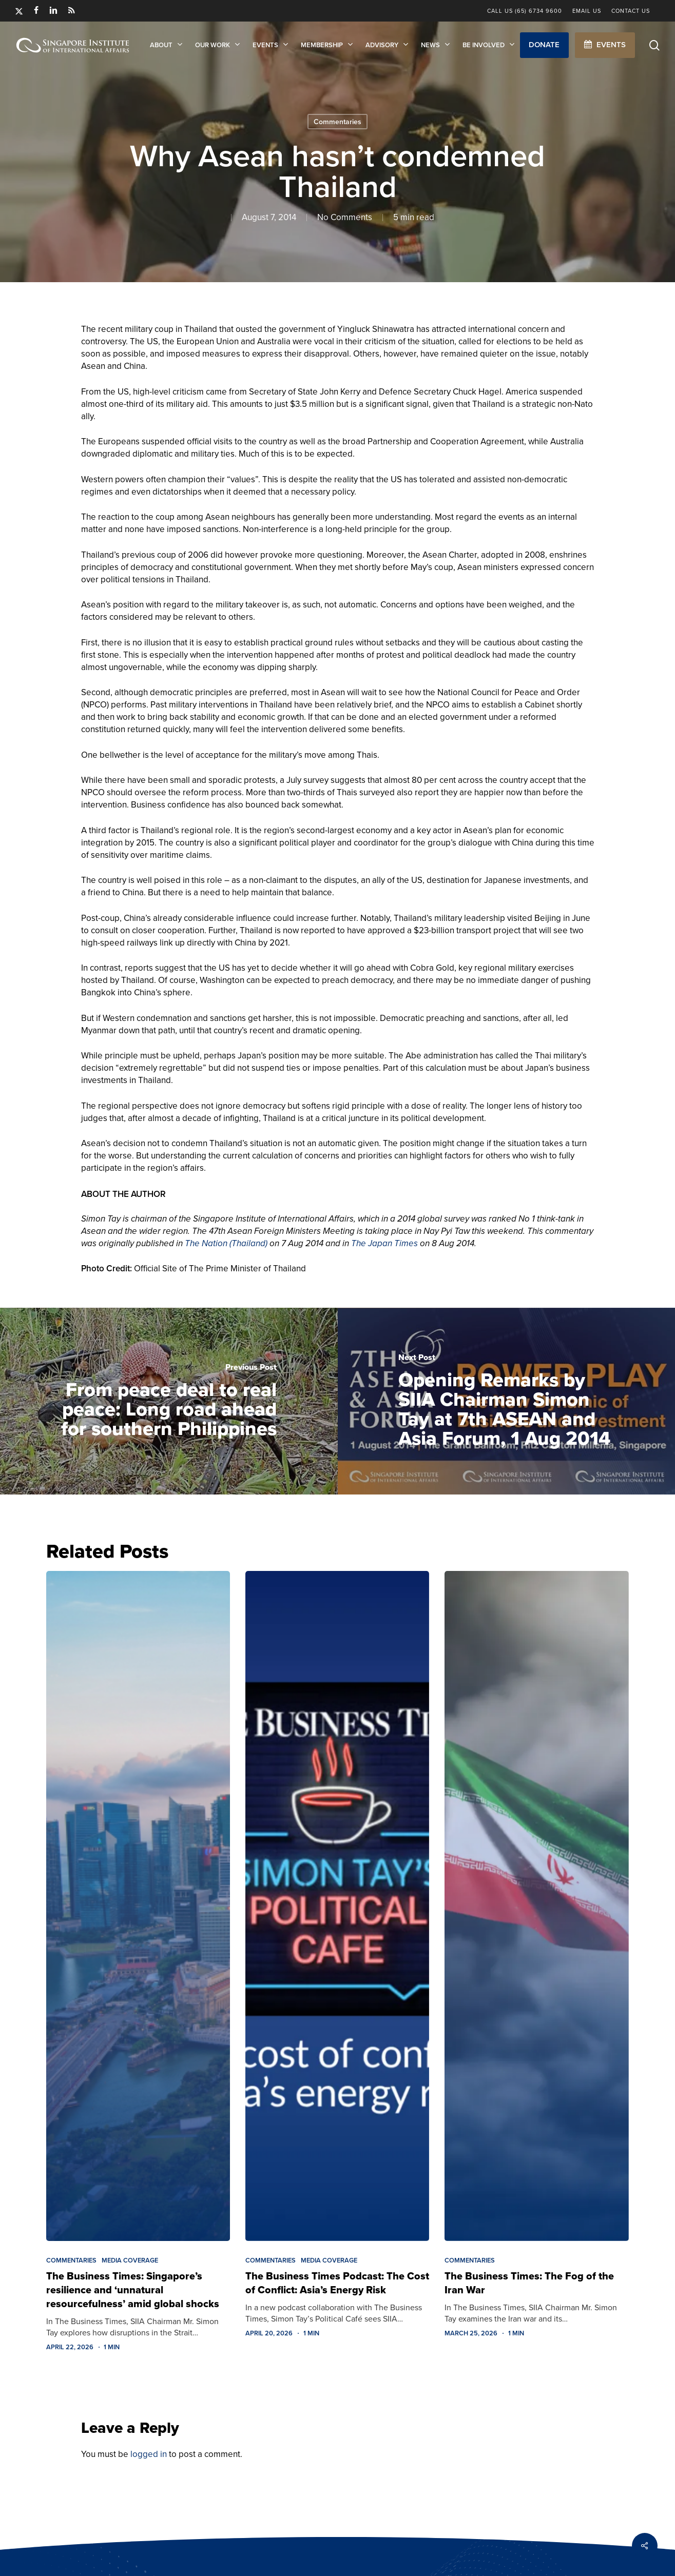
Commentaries (337, 121)
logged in (148, 2454)
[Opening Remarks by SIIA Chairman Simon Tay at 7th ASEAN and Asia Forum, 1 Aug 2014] (507, 1401)
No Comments (344, 217)
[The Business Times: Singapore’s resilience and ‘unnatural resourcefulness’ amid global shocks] (138, 1905)
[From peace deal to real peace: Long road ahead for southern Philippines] (169, 1401)
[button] (544, 45)
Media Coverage (130, 2260)
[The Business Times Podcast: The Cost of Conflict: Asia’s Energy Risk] (337, 1905)
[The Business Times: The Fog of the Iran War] (536, 1905)
